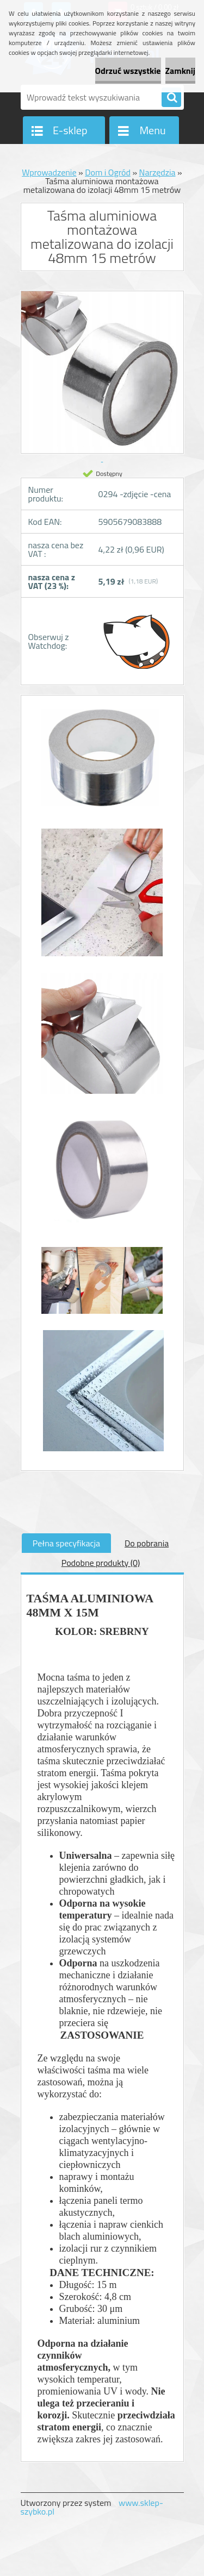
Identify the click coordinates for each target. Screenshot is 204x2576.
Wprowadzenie (49, 172)
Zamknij (180, 70)
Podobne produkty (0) (100, 1562)
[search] (171, 97)
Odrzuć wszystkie (128, 70)
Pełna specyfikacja (66, 1543)
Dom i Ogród (108, 172)
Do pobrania (147, 1543)
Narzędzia (157, 172)
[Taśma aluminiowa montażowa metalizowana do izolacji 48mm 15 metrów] (102, 763)
